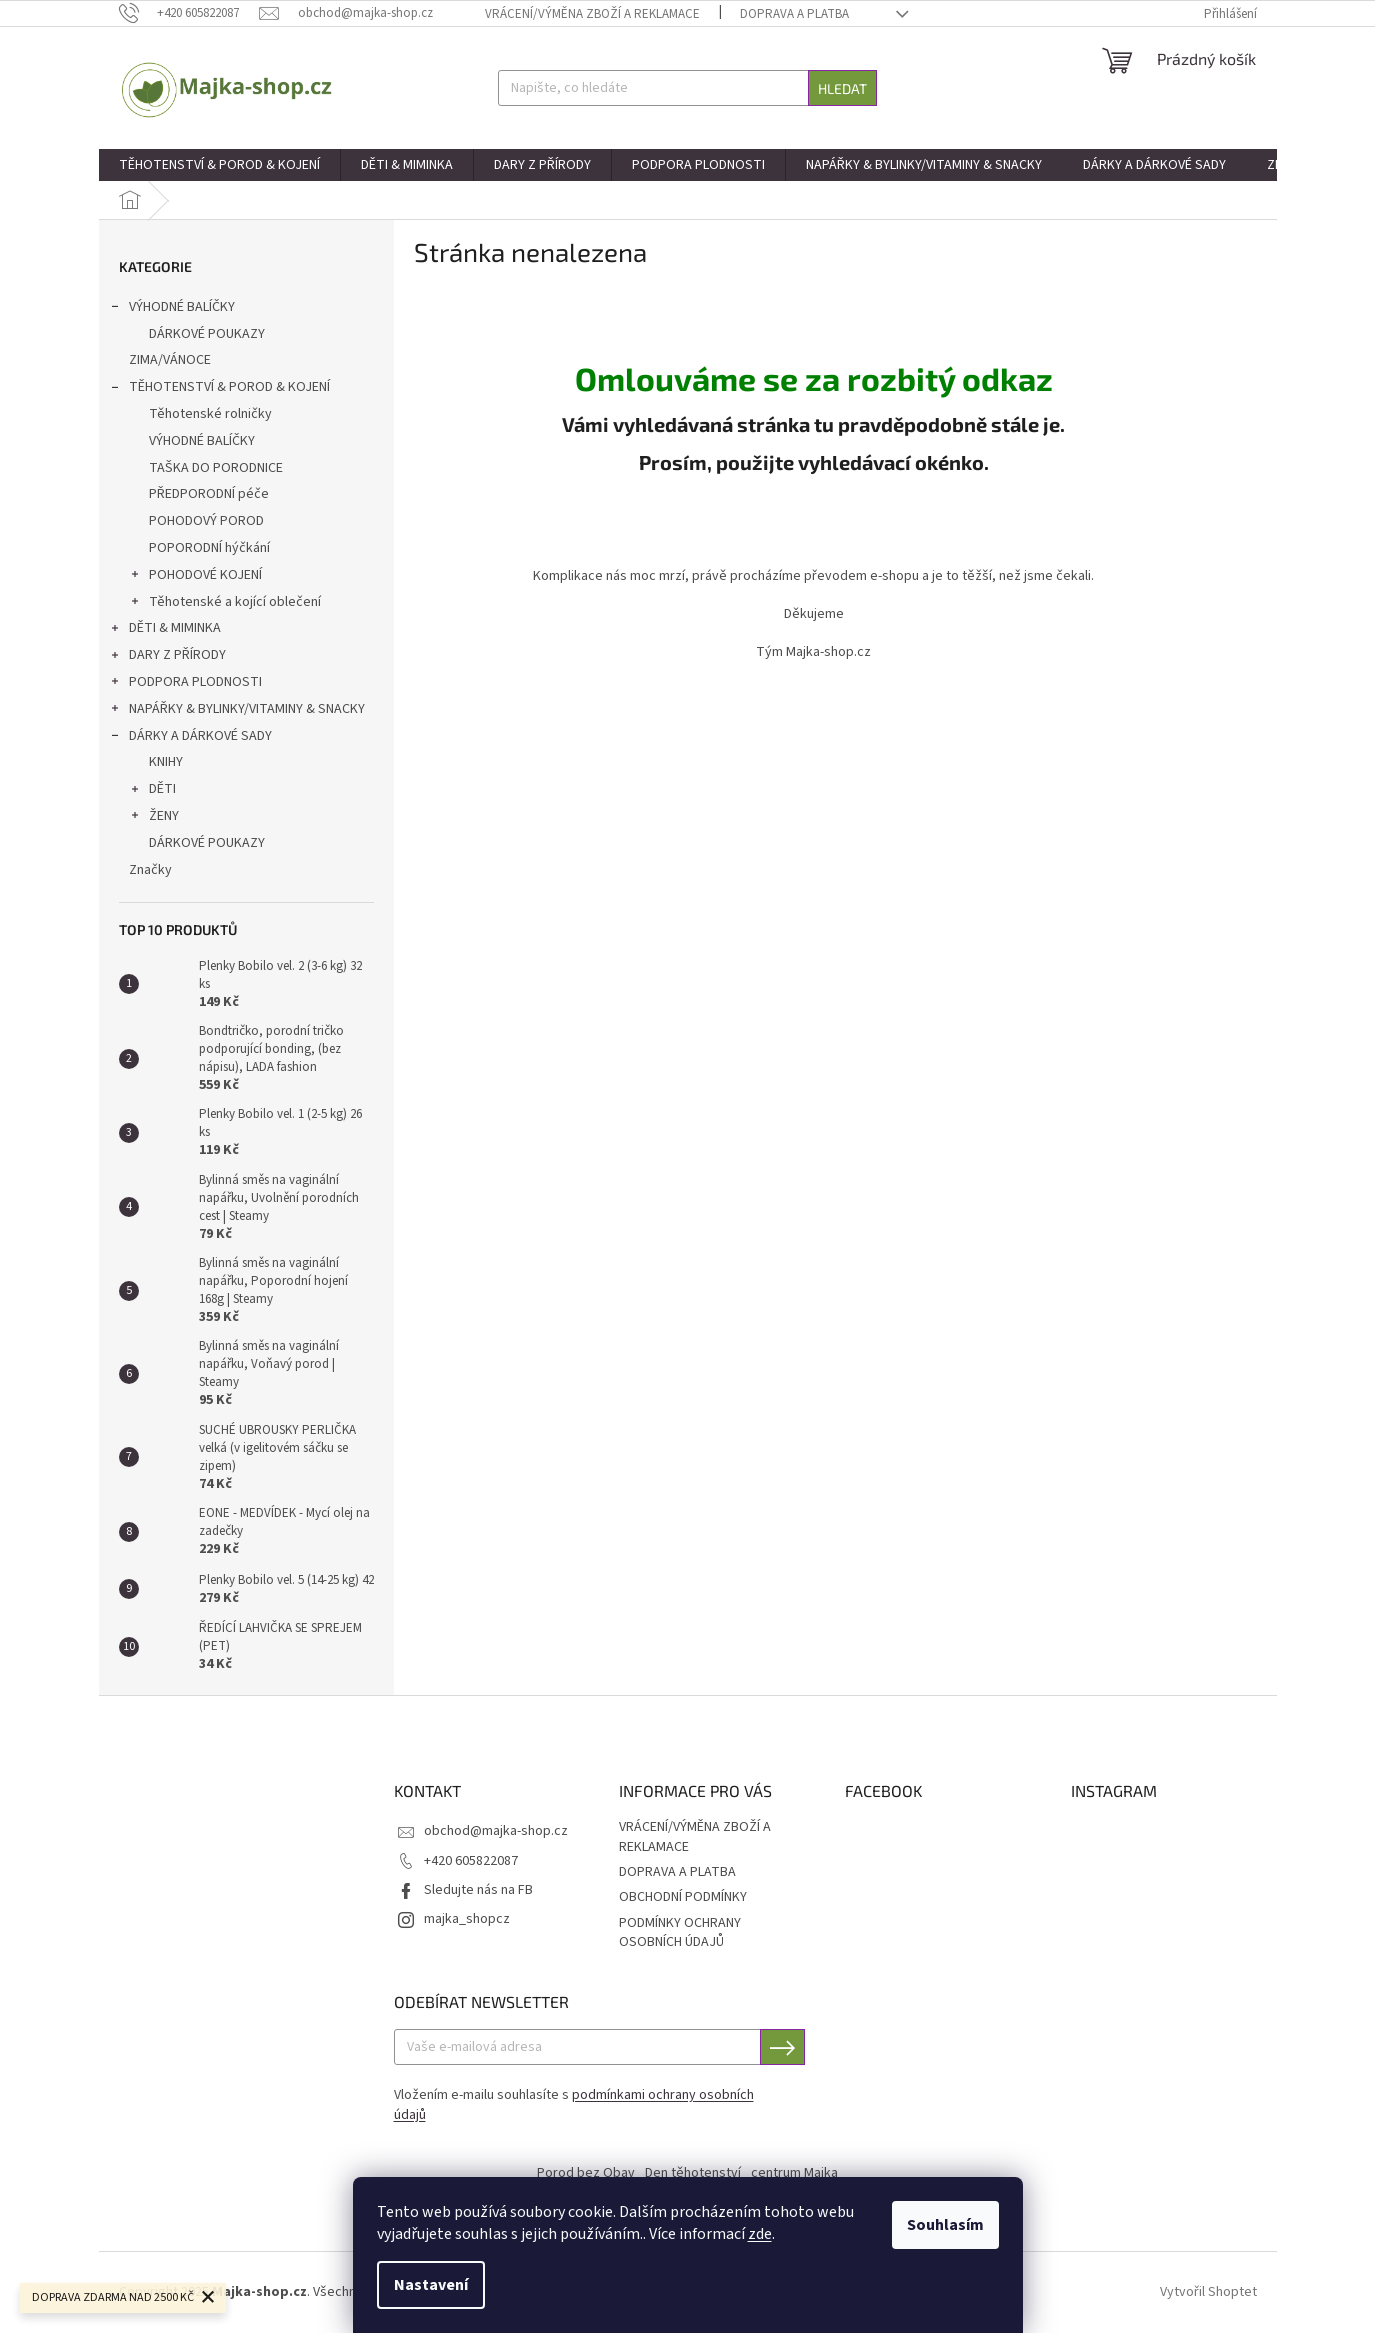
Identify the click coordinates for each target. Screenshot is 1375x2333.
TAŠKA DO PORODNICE (216, 468)
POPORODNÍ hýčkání (209, 548)
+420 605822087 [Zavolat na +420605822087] (471, 1861)
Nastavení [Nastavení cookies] (431, 2285)
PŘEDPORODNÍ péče (209, 494)
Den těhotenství (693, 2173)
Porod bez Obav (586, 2173)
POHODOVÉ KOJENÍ (195, 577)
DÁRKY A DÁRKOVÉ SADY (190, 738)
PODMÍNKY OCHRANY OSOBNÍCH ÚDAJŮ (680, 1932)
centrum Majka (794, 2173)
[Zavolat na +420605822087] (189, 13)
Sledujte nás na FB (478, 1890)
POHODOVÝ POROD (206, 521)
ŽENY (154, 818)
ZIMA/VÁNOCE (171, 360)
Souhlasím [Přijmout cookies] (945, 2225)
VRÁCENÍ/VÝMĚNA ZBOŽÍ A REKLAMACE (592, 14)
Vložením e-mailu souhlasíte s (574, 2105)
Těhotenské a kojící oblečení (225, 604)
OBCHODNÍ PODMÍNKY (683, 1897)
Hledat (842, 88)
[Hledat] (687, 88)
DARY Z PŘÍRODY (167, 657)
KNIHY (166, 762)
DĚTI (152, 791)
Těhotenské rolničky (210, 414)
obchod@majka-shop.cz (496, 1831)
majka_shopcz (467, 1919)
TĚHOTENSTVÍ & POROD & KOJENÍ (219, 389)
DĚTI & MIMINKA (165, 630)
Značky (150, 870)
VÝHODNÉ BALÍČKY (172, 309)
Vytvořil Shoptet (1208, 2292)
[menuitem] (219, 165)
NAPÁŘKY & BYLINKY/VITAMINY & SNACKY (237, 711)
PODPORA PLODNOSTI (185, 684)
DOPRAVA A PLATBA (794, 14)
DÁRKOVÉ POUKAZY (207, 334)
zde (760, 2234)
